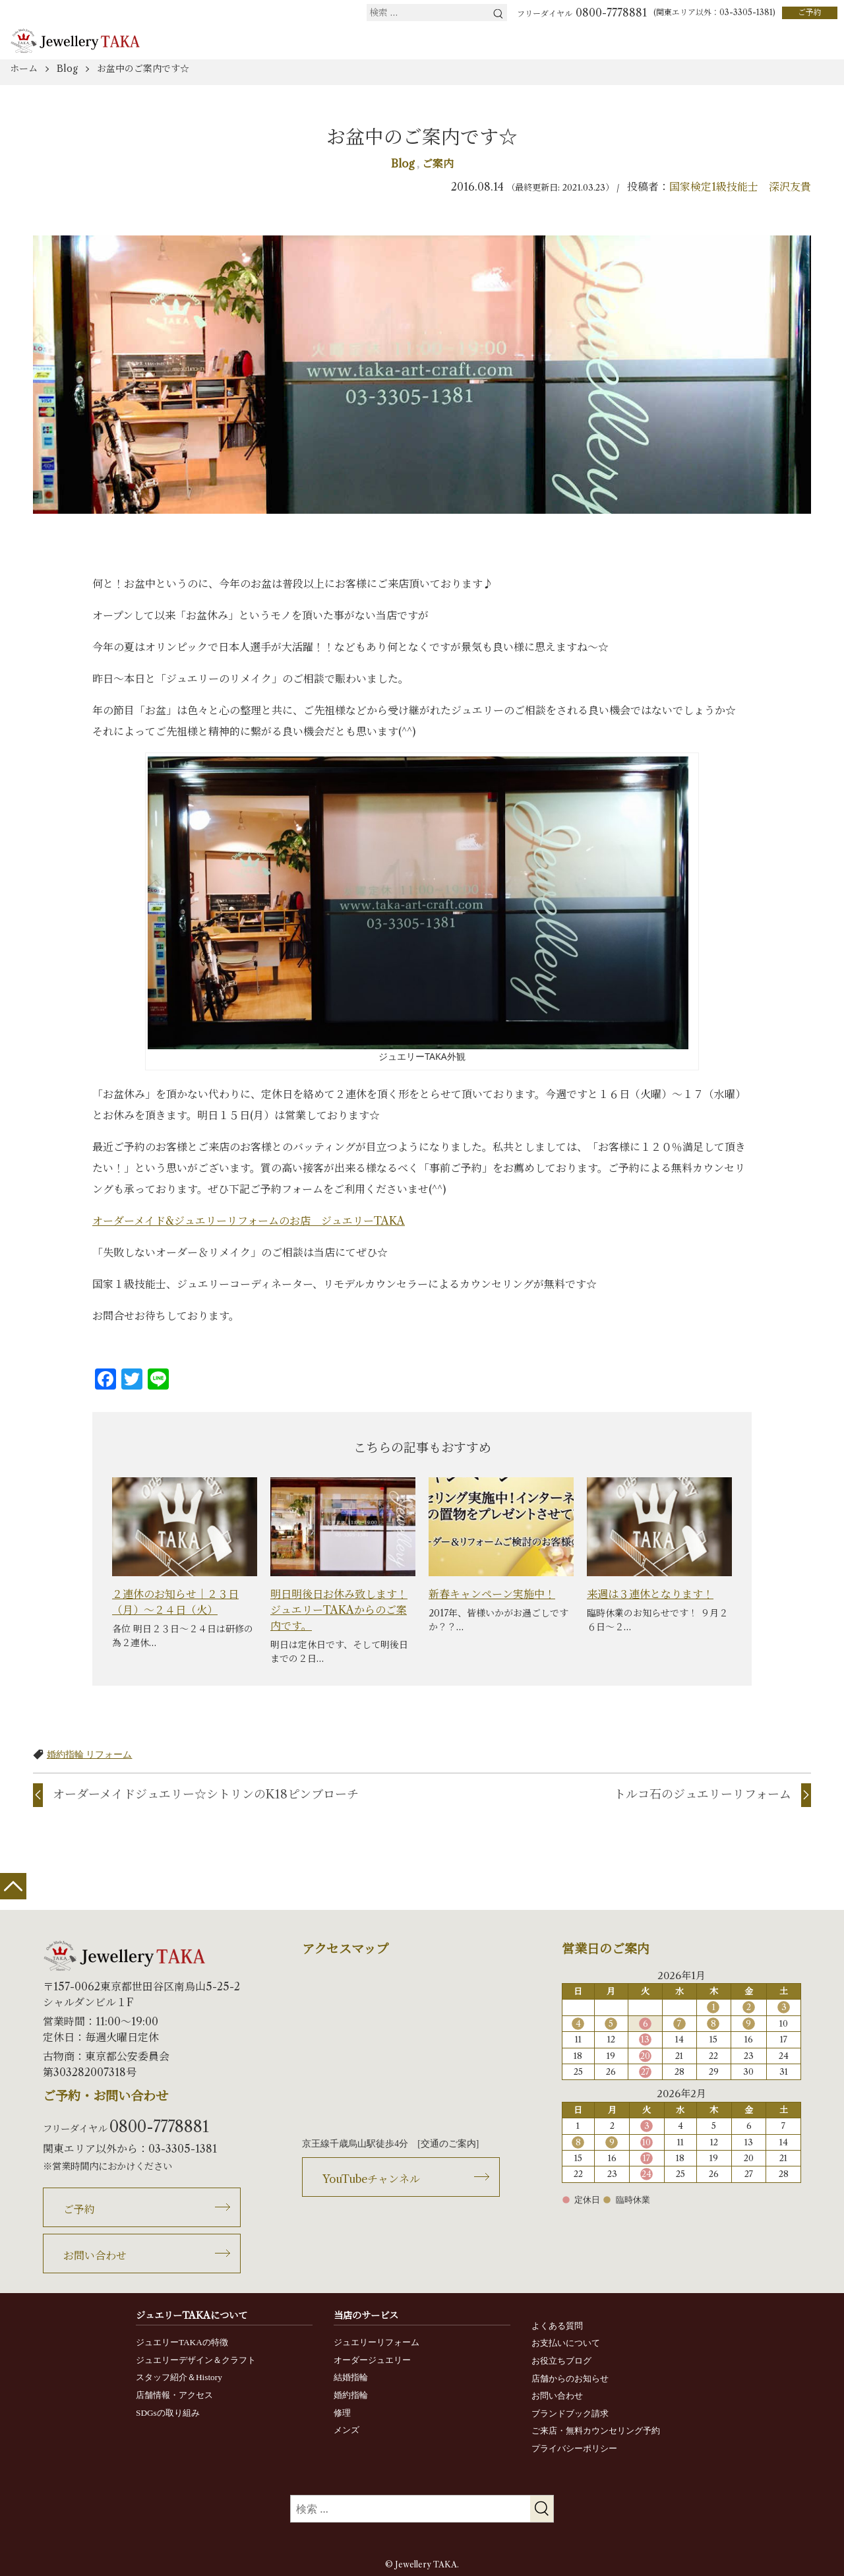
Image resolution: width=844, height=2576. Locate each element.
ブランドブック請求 (570, 2413)
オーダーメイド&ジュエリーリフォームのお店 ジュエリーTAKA (248, 1220)
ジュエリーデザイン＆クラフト (196, 2360)
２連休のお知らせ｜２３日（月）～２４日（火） (175, 1601)
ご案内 (438, 163)
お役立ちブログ (561, 2361)
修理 (342, 2413)
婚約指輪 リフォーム (90, 1754)
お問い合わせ (95, 2255)
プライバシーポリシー (574, 2448)
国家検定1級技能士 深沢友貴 (740, 186)
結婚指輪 (351, 2377)
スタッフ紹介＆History (179, 2377)
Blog (404, 163)
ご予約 (810, 12)
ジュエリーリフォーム (376, 2342)
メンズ (346, 2430)
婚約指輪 (351, 2395)
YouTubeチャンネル (371, 2179)
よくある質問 (557, 2326)
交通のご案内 (448, 2144)
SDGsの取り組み (168, 2413)
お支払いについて (565, 2343)
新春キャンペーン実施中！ (492, 1594)
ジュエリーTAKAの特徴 (182, 2342)
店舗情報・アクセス (174, 2395)
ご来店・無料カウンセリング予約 (595, 2431)
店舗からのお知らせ (570, 2378)
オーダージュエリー (372, 2360)
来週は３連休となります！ (650, 1594)
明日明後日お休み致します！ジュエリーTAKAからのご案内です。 (338, 1609)
